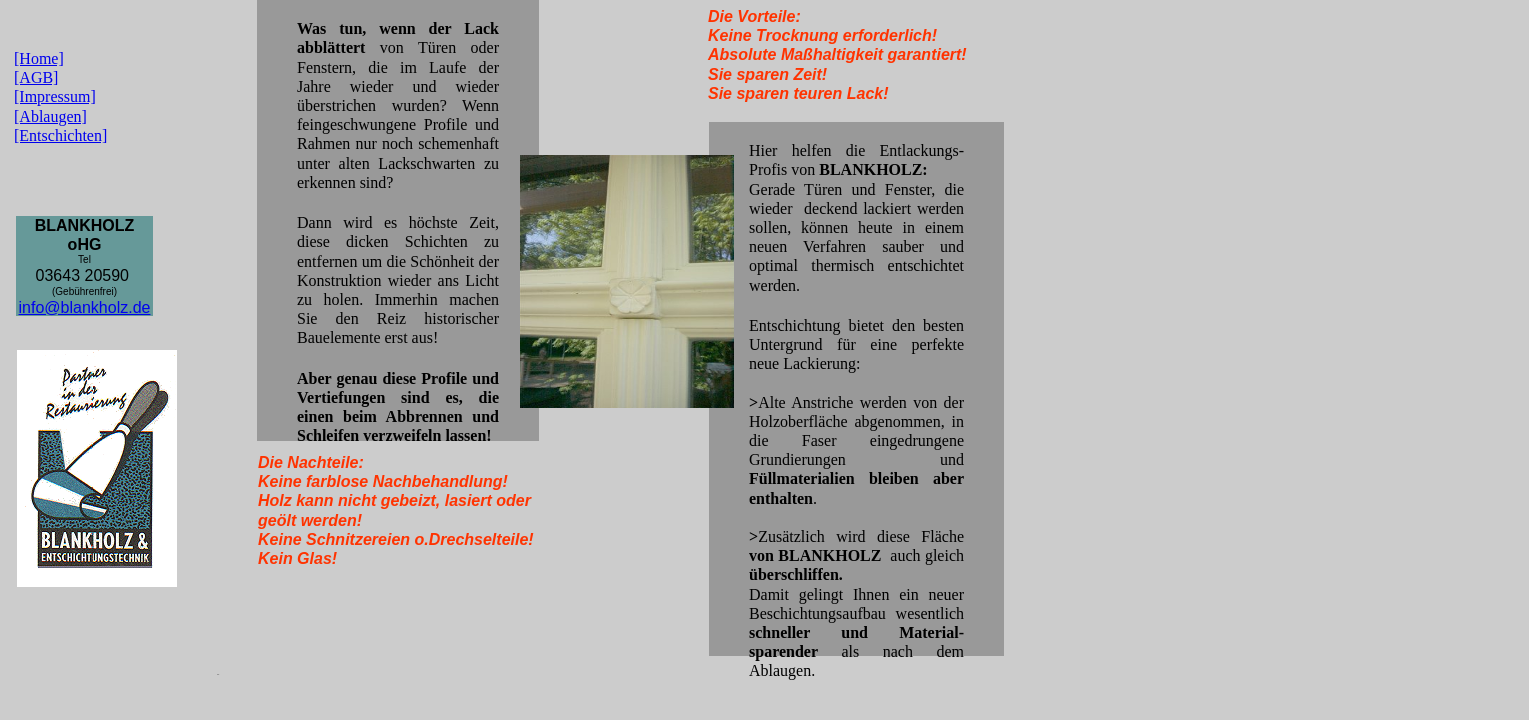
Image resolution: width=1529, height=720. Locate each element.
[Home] (39, 58)
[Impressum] (55, 96)
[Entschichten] (60, 135)
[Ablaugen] (50, 116)
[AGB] (36, 77)
